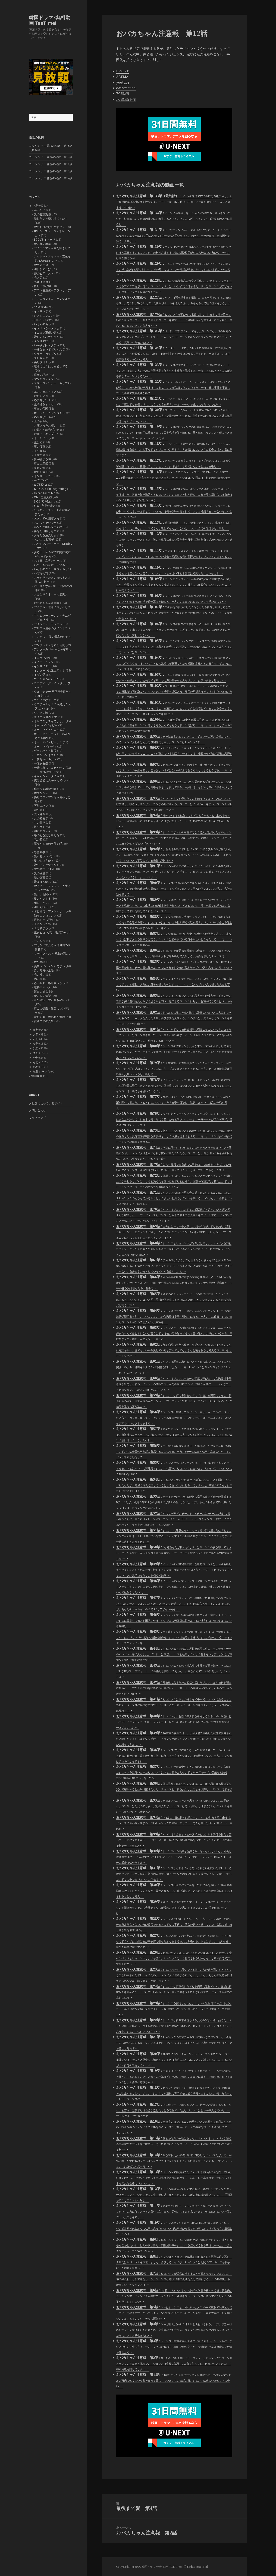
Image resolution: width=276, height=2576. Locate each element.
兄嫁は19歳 (41, 282)
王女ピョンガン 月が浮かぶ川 (52, 932)
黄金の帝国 (41, 408)
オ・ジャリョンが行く (48, 413)
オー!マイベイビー (46, 725)
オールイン (41, 438)
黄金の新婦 (41, 463)
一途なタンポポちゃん (48, 349)
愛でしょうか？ (44, 860)
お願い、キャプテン (46, 434)
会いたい (39, 210)
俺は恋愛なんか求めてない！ (52, 780)
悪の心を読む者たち (46, 835)
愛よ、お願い (42, 894)
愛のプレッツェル (45, 865)
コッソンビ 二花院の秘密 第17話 (50, 157)
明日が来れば (42, 269)
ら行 (36, 1062)
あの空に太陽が (44, 539)
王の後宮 (39, 446)
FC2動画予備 (126, 99)
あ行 (36, 206)
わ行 (36, 1067)
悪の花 (38, 839)
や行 (36, 1058)
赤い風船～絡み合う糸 (48, 983)
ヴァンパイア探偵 (45, 751)
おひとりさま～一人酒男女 (51, 594)
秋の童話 (39, 962)
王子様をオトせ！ (45, 404)
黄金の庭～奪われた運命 (49, 1017)
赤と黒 (38, 278)
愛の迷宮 (39, 877)
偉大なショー (42, 793)
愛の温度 (39, 873)
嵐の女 (38, 827)
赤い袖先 (39, 975)
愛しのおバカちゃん (46, 337)
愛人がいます (42, 898)
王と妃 (38, 442)
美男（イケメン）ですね (49, 966)
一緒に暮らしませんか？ (49, 768)
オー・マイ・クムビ (46, 730)
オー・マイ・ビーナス (48, 742)
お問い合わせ (37, 1110)
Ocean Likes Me (44, 493)
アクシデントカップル (48, 624)
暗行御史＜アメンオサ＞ (49, 911)
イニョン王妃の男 (45, 332)
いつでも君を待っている (49, 565)
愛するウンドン (44, 856)
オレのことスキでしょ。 (49, 721)
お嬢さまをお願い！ (46, 425)
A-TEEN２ (40, 485)
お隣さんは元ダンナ (46, 430)
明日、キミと (42, 903)
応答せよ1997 (43, 400)
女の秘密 (39, 818)
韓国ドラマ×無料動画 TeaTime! (49, 20)
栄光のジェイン (44, 379)
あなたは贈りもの (45, 531)
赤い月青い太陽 (44, 970)
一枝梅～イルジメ (45, 759)
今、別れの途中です (46, 772)
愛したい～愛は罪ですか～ (51, 218)
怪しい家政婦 (42, 286)
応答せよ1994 (43, 417)
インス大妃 (41, 341)
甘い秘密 (39, 941)
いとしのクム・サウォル (49, 569)
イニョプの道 (42, 658)
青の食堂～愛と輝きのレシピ (52, 1000)
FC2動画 (122, 93)
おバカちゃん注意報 (46, 603)
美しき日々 (41, 362)
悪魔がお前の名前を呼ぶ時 (51, 844)
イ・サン (39, 311)
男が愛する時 (42, 459)
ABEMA (122, 76)
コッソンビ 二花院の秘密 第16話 (50, 164)
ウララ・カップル (45, 354)
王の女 (38, 421)
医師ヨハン (41, 806)
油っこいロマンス (45, 915)
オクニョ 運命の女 (45, 717)
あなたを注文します (46, 535)
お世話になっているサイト (46, 1103)
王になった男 (42, 924)
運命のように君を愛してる (51, 366)
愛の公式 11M (44, 869)
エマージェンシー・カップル (52, 383)
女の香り (39, 822)
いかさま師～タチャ (46, 345)
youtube (122, 82)
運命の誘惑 (41, 375)
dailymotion (126, 88)
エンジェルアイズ (45, 392)
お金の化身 (41, 396)
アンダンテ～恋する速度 (49, 645)
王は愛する (41, 928)
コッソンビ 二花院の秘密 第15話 (50, 171)
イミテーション (44, 662)
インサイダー (42, 666)
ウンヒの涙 (41, 713)
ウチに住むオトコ (45, 700)
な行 (36, 1044)
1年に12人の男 (43, 320)
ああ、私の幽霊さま (46, 518)
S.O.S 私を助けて (44, 501)
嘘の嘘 (38, 810)
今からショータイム (46, 776)
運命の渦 (39, 991)
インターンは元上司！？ (49, 670)
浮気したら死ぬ (44, 920)
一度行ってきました (46, 755)
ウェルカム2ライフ (46, 679)
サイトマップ (37, 1117)
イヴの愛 (39, 675)
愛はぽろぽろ (42, 882)
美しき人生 (41, 358)
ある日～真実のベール (48, 561)
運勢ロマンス (42, 987)
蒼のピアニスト (44, 273)
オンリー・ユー (44, 476)
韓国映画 (36, 1076)
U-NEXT (122, 71)
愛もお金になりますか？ (49, 227)
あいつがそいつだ (45, 523)
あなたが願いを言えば (48, 527)
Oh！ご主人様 (43, 497)
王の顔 (38, 451)
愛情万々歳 (41, 265)
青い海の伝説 (42, 996)
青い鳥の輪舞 (42, 244)
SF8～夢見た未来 (45, 506)
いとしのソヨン (44, 316)
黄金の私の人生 (44, 1021)
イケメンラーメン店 (46, 328)
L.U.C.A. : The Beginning (50, 489)
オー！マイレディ (45, 746)
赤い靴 (38, 979)
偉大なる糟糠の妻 (45, 789)
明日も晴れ (41, 907)
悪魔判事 (39, 852)
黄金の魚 (39, 472)
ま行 (36, 1053)
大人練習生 (41, 814)
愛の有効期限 (42, 214)
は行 (36, 1048)
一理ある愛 (41, 763)
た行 (36, 1039)
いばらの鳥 (41, 324)
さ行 (36, 1034)
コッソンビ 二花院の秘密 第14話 (50, 178)
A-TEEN (39, 480)
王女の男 (39, 455)
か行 (36, 1030)
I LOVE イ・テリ (44, 239)
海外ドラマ (40, 1072)
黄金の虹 (39, 468)
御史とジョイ (42, 831)
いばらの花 (41, 573)
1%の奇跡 (40, 307)
